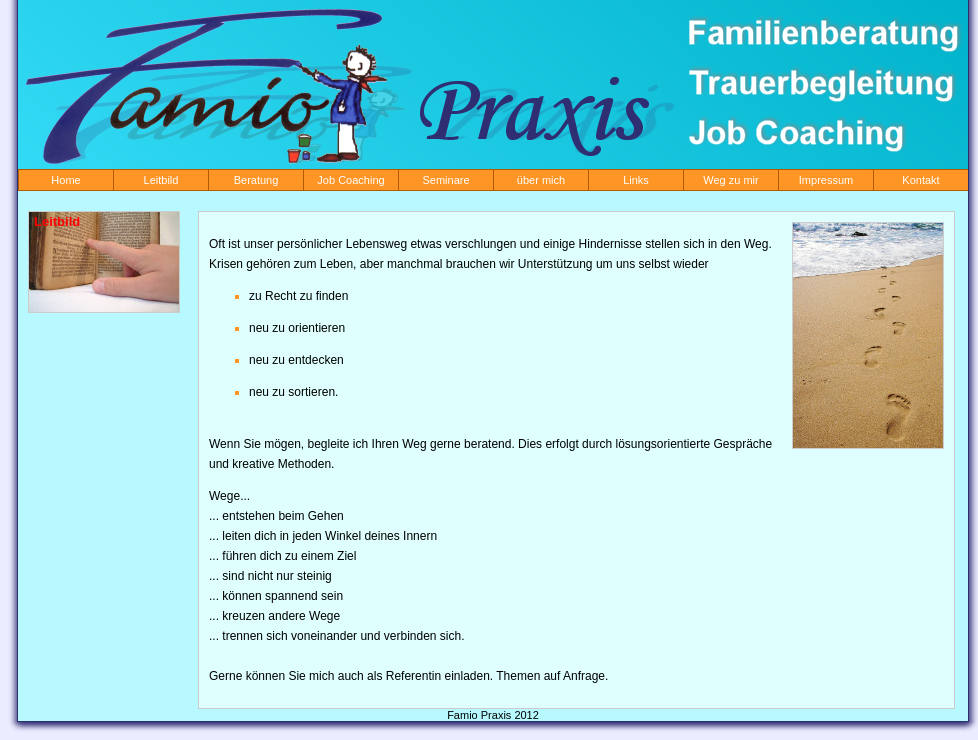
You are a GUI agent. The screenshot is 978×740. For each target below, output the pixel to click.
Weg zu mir (730, 180)
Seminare (445, 180)
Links (636, 180)
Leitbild (161, 180)
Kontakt (920, 180)
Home (65, 180)
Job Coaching (350, 180)
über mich (541, 180)
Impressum (826, 180)
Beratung (256, 180)
